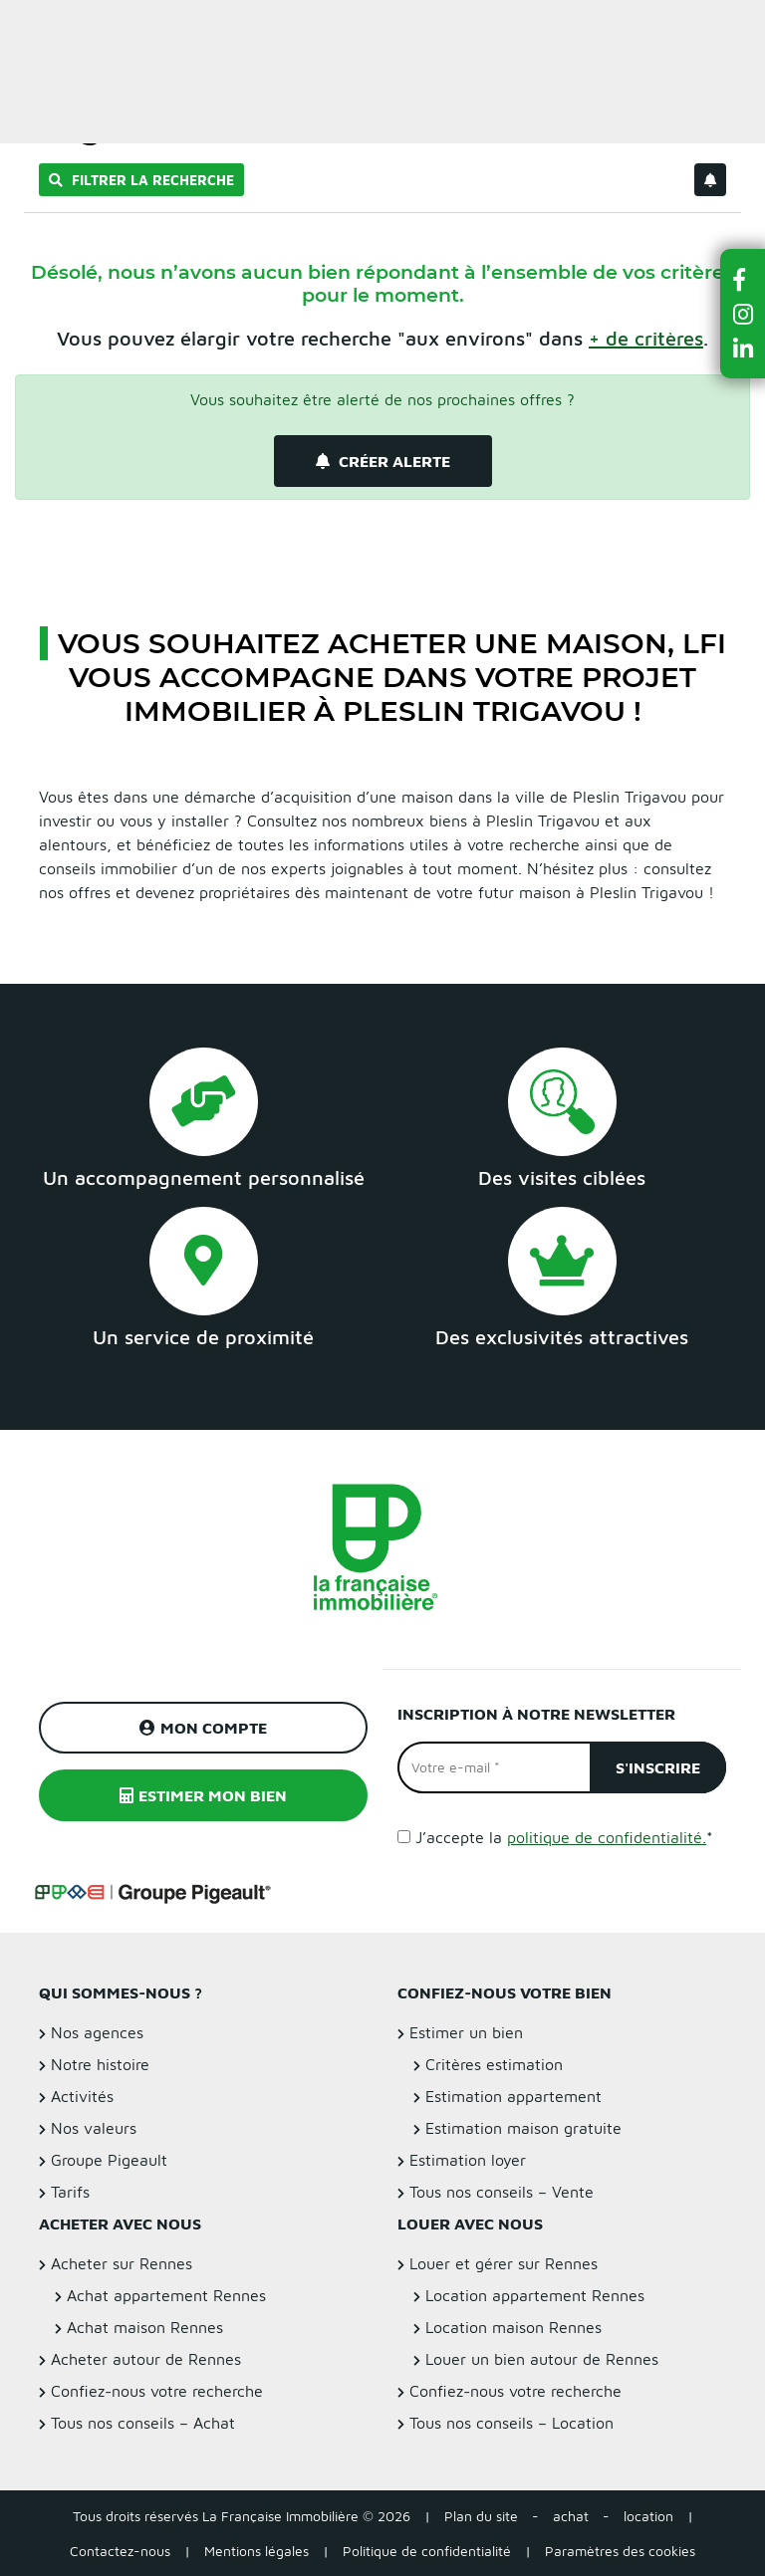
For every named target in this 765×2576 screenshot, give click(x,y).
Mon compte (203, 1728)
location (648, 2515)
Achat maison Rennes (145, 2327)
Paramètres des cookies (620, 2550)
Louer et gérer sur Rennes (503, 2263)
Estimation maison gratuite (523, 2128)
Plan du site (481, 2515)
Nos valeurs (93, 2128)
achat (571, 2515)
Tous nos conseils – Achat (143, 2423)
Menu (31, 26)
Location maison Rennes (513, 2327)
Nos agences (97, 2032)
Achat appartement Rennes (166, 2295)
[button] (743, 279)
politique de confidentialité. (606, 1837)
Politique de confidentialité (427, 2550)
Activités (82, 2096)
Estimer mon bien (203, 1795)
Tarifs (70, 2192)
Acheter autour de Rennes (146, 2359)
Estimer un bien (703, 26)
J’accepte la (564, 1837)
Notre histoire (100, 2064)
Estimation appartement (513, 2096)
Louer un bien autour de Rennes (541, 2359)
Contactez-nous (120, 2550)
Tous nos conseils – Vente (501, 2192)
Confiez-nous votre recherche (157, 2391)
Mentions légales (256, 2550)
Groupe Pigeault (109, 2160)
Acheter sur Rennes (121, 2263)
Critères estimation (494, 2064)
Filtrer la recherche (141, 179)
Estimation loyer (467, 2160)
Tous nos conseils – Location (511, 2423)
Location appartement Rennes (534, 2295)
